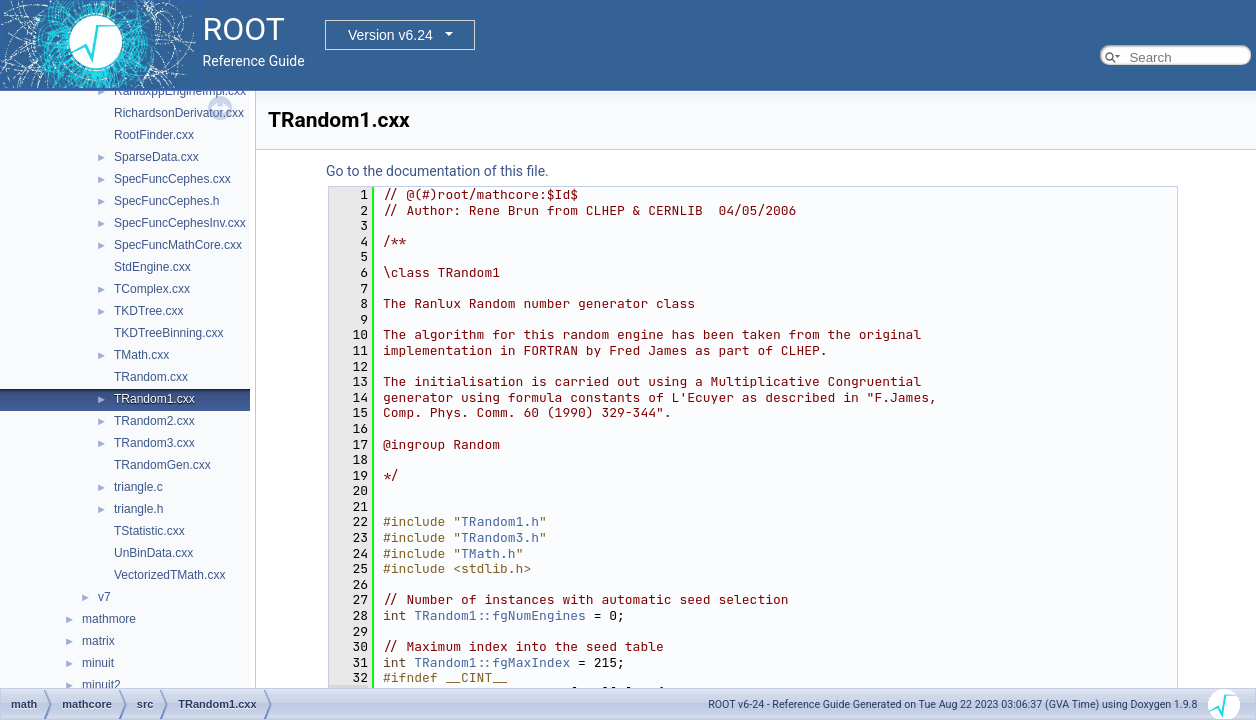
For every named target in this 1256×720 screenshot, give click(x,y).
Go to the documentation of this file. (437, 171)
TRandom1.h (500, 521)
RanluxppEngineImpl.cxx (180, 91)
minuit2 (101, 685)
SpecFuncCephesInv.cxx (180, 223)
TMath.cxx (141, 355)
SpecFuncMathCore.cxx (178, 245)
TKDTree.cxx (149, 311)
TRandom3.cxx (154, 443)
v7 (104, 597)
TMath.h (488, 553)
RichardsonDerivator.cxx (179, 113)
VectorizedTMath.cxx (169, 575)
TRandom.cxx (151, 377)
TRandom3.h (500, 537)
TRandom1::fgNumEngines (500, 615)
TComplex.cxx (152, 289)
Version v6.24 (390, 35)
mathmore (109, 619)
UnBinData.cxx (153, 553)
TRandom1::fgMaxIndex (492, 662)
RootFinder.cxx (154, 135)
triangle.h (138, 509)
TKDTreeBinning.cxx (169, 333)
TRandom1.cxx (154, 399)
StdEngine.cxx (152, 267)
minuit (98, 663)
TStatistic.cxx (149, 531)
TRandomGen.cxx (162, 465)
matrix (98, 641)
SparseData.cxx (156, 157)
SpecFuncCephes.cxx (172, 179)
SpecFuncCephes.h (166, 201)
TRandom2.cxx (154, 421)
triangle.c (138, 487)
